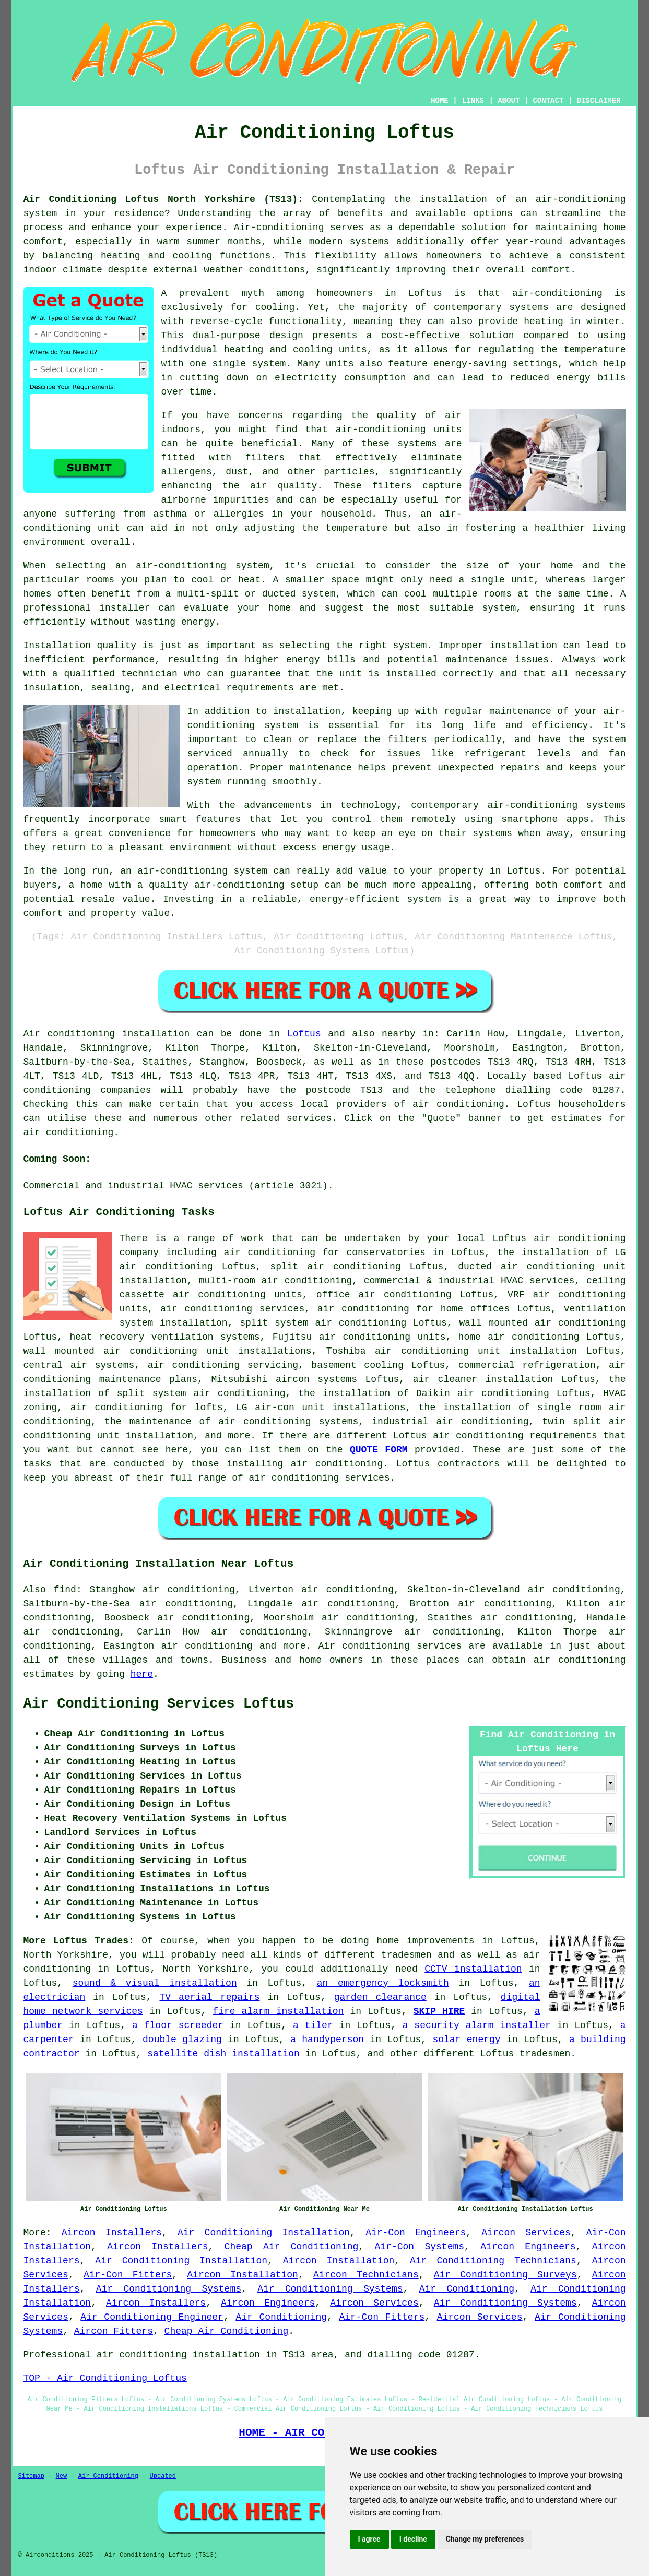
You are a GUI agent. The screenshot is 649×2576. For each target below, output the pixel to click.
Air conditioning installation (106, 1034)
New (61, 2476)
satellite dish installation (223, 2053)
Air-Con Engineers (415, 2232)
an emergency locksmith (383, 1983)
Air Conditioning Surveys (505, 2275)
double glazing (182, 2039)
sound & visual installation (155, 1983)
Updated (163, 2476)
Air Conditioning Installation (264, 2232)
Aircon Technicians (366, 2275)
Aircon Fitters (113, 2331)
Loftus (304, 1034)
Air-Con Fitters (128, 2275)
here (142, 1674)
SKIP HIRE (439, 2011)
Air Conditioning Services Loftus (158, 1704)
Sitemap (31, 2476)
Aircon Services (525, 2232)
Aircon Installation (338, 2261)
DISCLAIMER (598, 101)
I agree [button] (369, 2539)
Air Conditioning (466, 2289)
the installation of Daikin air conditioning (423, 1393)
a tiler (313, 2025)
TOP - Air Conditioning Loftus (105, 2378)
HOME (440, 101)
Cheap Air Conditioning (292, 2246)
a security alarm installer (477, 2025)
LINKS (473, 101)
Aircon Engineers (527, 2246)
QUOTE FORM (379, 1450)
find (65, 1589)
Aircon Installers (112, 2232)
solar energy (466, 2039)
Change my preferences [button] (485, 2539)
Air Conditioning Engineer (151, 2317)
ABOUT (509, 101)
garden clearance (380, 1997)
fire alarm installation (278, 2011)
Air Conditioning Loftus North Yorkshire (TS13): (163, 199)
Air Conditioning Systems (168, 2289)
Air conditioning (364, 1646)
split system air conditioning (323, 1323)
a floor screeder (177, 2025)
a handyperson (327, 2039)
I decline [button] (413, 2539)
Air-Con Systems (419, 2246)
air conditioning (458, 1104)
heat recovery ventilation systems (164, 1337)
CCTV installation (473, 1969)
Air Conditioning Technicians (493, 2261)
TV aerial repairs (210, 1997)
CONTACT (548, 101)
